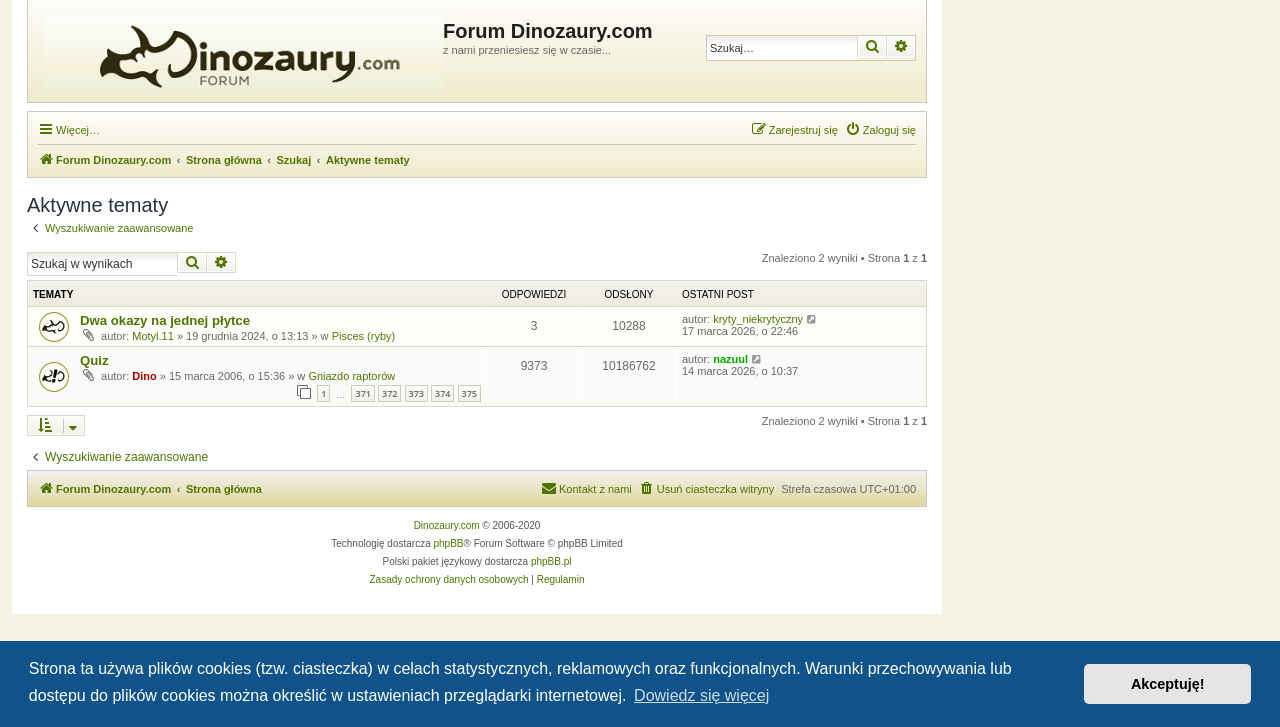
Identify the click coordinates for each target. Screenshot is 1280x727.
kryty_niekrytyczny (758, 319)
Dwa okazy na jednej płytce (165, 320)
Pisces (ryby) (364, 336)
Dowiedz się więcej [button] (701, 695)
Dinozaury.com (447, 525)
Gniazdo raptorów (351, 376)
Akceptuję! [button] (1168, 684)
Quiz (94, 360)
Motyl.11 (153, 336)
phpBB (449, 543)
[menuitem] (880, 130)
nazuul (730, 359)
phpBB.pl (551, 561)
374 (442, 393)
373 (416, 393)
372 (389, 393)
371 (362, 393)
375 (469, 393)
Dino (144, 376)
